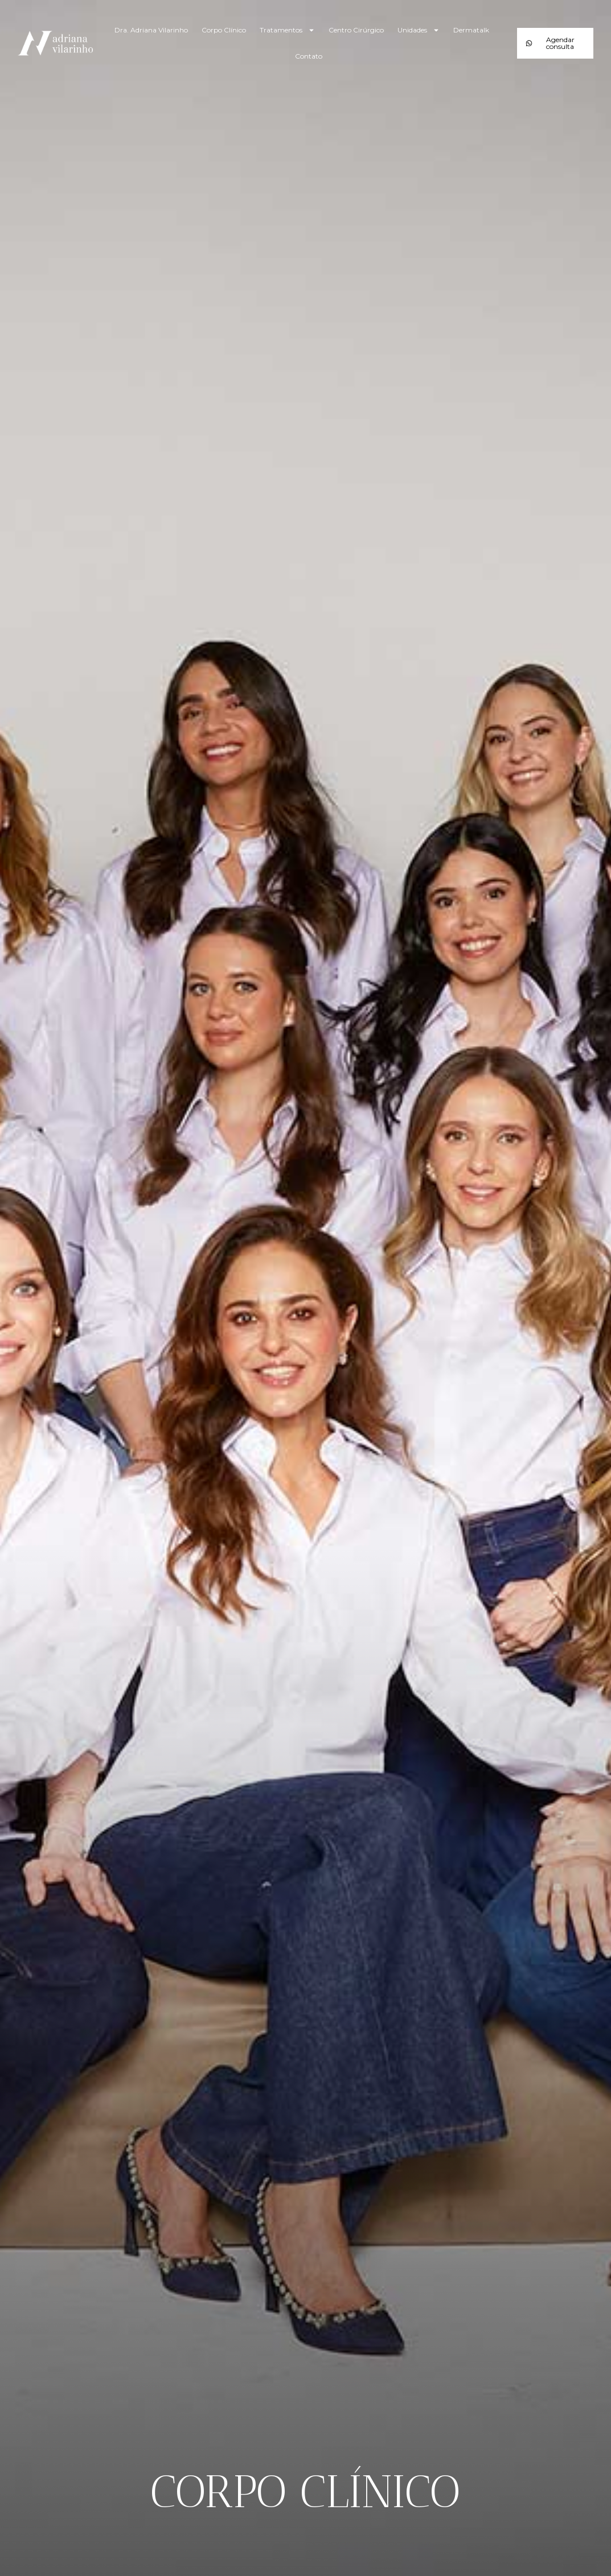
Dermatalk (471, 30)
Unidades (418, 30)
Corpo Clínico (224, 30)
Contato (308, 56)
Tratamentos (287, 30)
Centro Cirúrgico (356, 30)
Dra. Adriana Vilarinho (151, 30)
